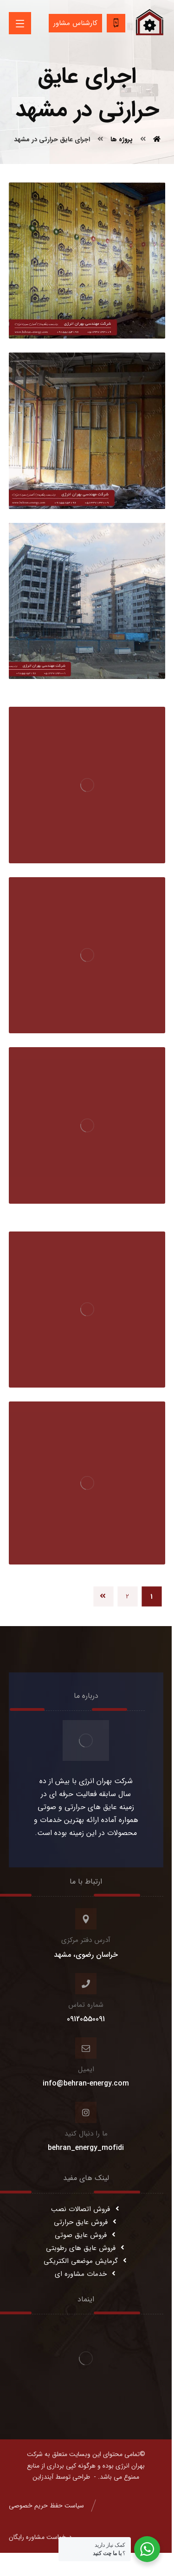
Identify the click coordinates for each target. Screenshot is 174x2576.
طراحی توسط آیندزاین (61, 2477)
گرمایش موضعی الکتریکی (86, 2261)
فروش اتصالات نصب (86, 2209)
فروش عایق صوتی (86, 2235)
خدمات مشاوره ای (86, 2274)
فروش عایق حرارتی (86, 2222)
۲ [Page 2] (127, 1596)
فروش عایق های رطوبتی (86, 2248)
